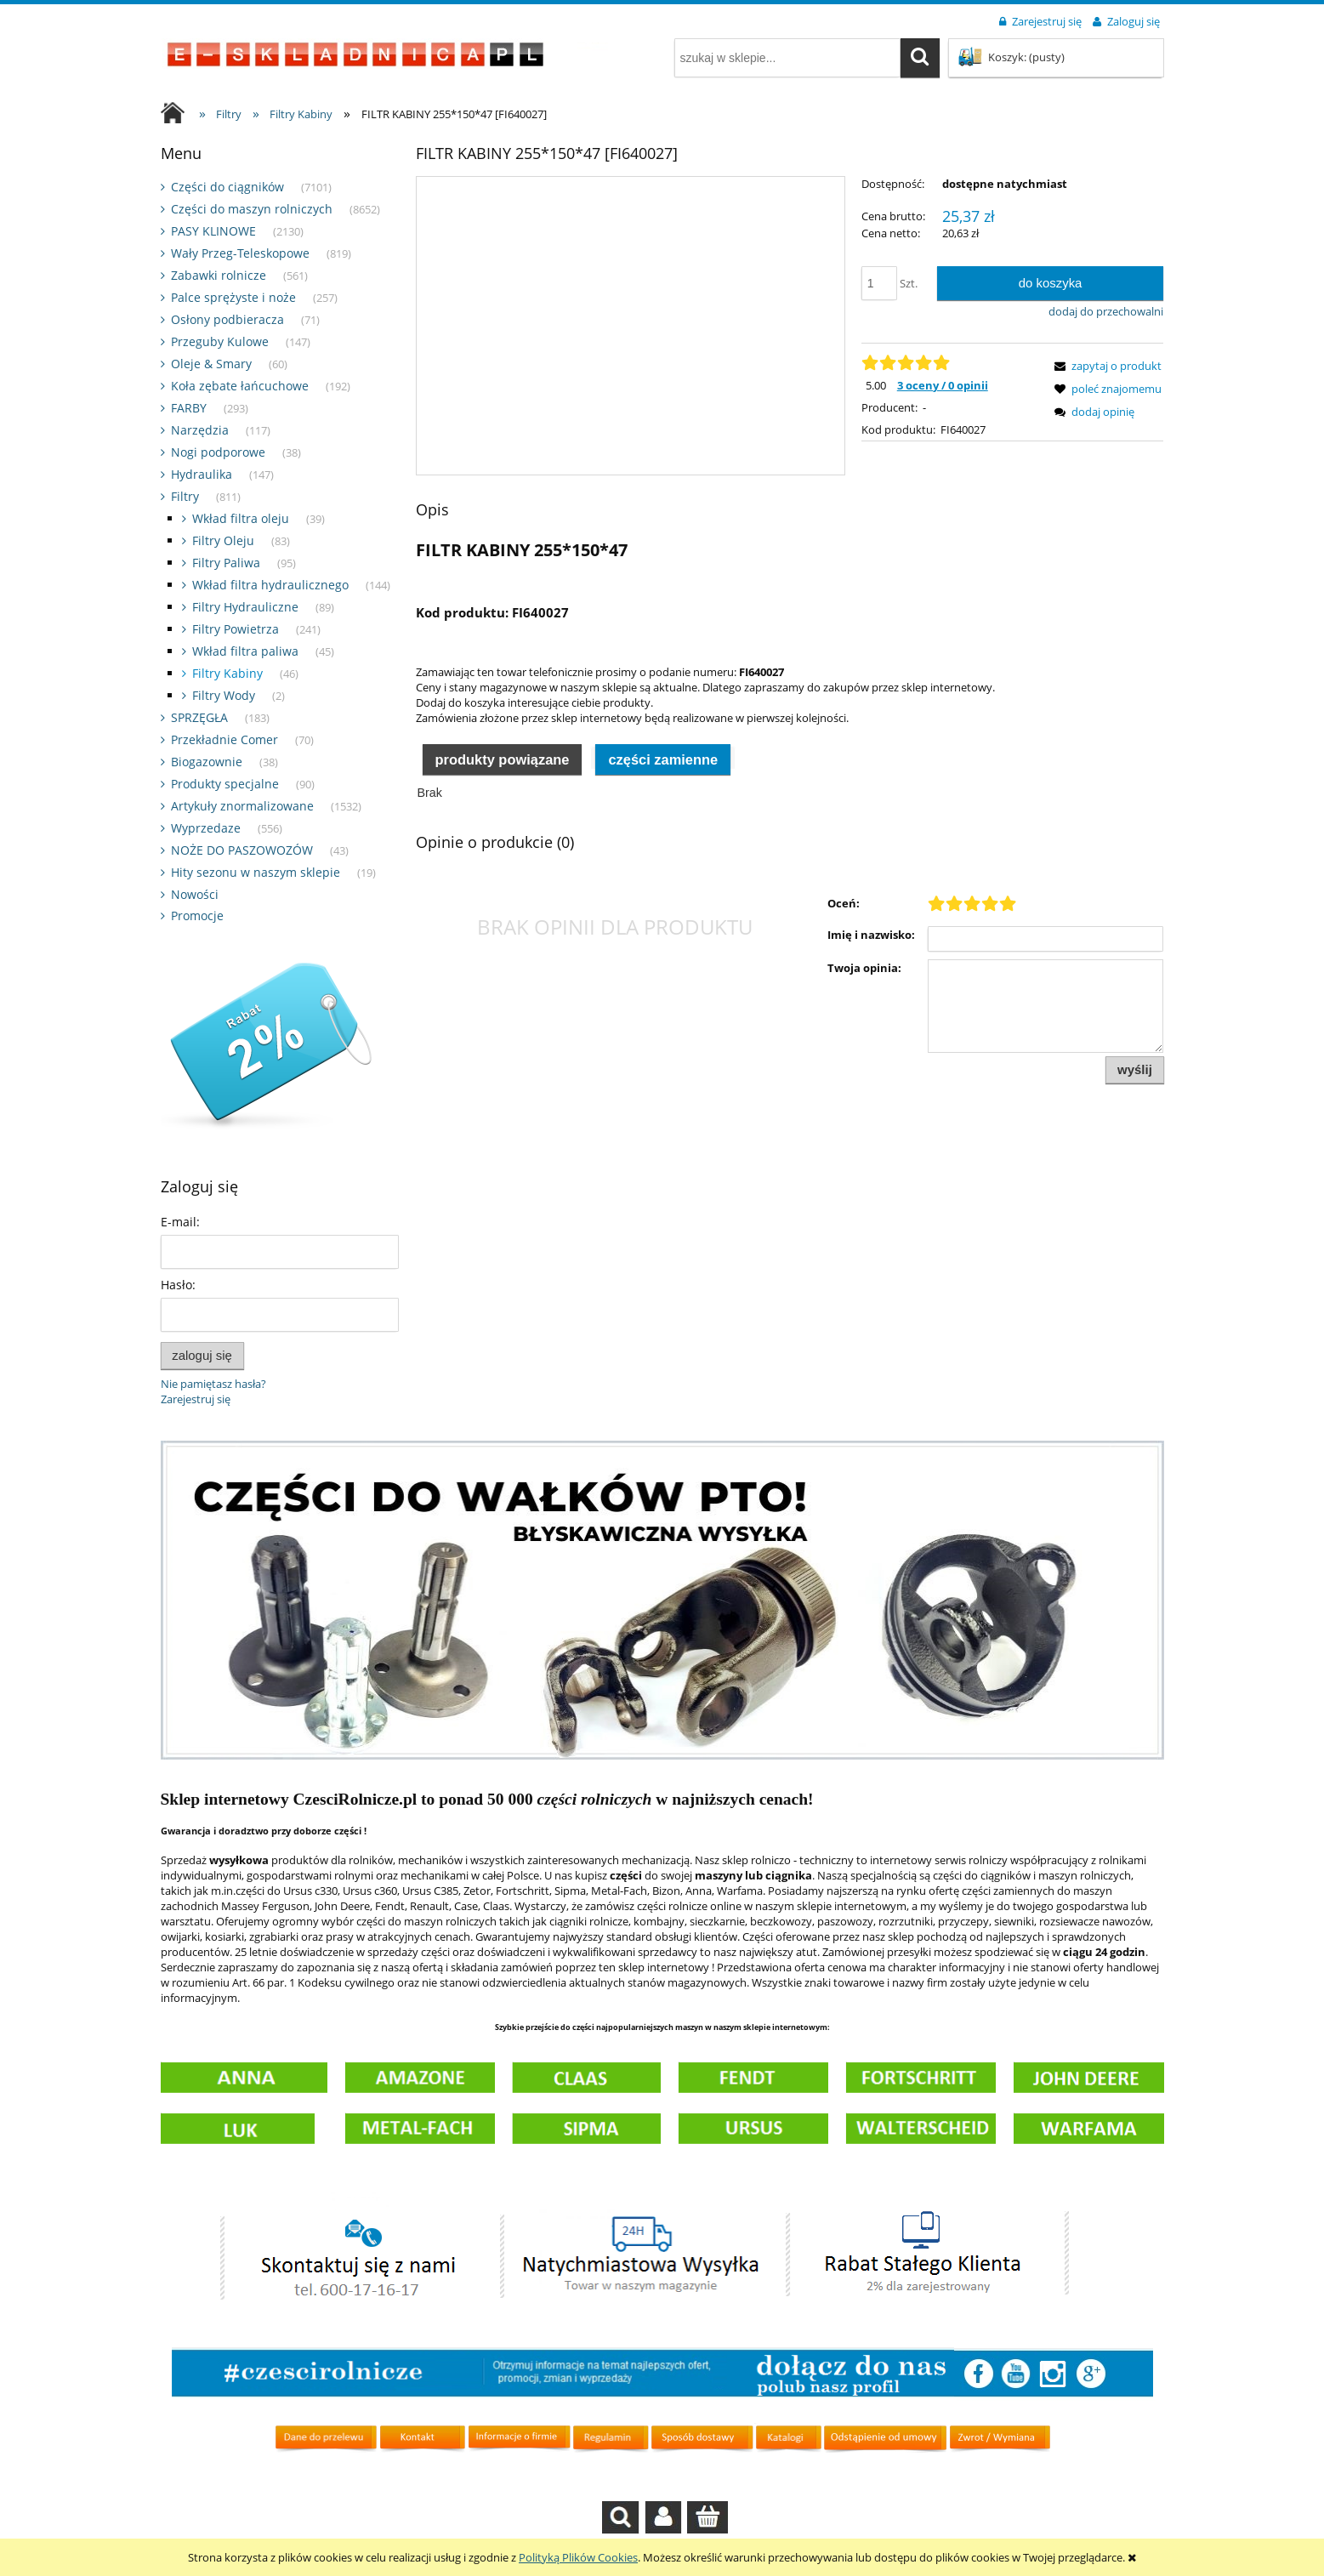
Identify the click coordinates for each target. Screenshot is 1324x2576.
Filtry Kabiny (227, 673)
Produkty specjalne (225, 784)
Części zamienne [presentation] (663, 759)
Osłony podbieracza (227, 319)
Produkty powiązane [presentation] (502, 759)
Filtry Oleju (223, 540)
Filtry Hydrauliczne (245, 607)
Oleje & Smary (211, 363)
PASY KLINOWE (213, 231)
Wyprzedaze (206, 828)
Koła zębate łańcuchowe (240, 386)
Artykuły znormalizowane (242, 806)
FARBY (189, 408)
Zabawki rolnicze (218, 275)
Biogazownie (206, 761)
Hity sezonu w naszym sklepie (255, 872)
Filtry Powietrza (235, 629)
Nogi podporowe (218, 452)
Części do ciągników (227, 187)
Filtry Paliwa (226, 562)
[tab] (503, 758)
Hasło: (178, 1285)
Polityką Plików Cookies (578, 2557)
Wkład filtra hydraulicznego (270, 585)
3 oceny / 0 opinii (942, 385)
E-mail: (180, 1222)
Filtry (185, 496)
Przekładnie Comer (224, 739)
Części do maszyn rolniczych (251, 209)
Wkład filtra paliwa (245, 651)
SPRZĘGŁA (199, 717)
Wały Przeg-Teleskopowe (240, 253)
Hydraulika (201, 474)
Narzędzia (200, 430)
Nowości (195, 894)
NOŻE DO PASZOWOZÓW (242, 850)
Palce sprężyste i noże (233, 297)
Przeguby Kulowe (220, 341)
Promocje (197, 915)
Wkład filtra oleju (240, 518)
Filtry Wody (223, 695)
